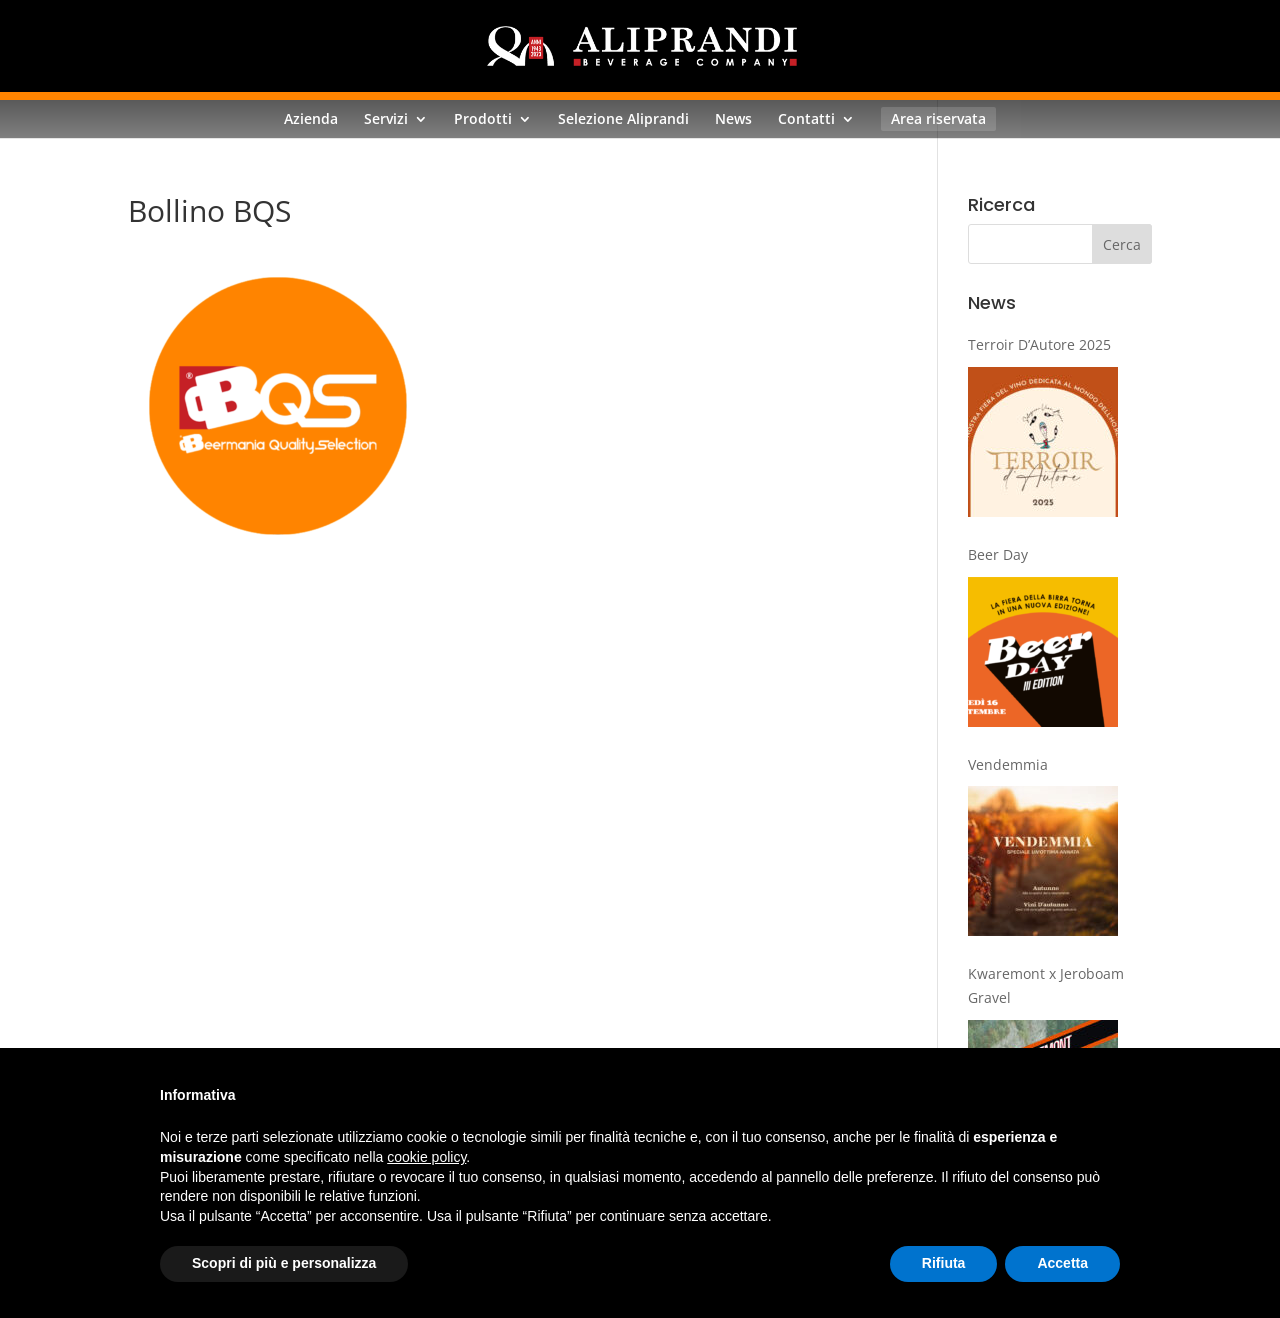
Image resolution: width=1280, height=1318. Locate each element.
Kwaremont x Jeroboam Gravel (1046, 985)
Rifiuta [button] (944, 1263)
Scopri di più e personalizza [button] (284, 1263)
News (733, 119)
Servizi (386, 119)
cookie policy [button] (426, 1157)
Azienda (311, 119)
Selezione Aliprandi (623, 119)
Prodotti (483, 119)
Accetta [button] (1062, 1263)
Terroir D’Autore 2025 (1039, 344)
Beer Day (998, 554)
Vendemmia (1008, 764)
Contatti (806, 119)
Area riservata (938, 118)
